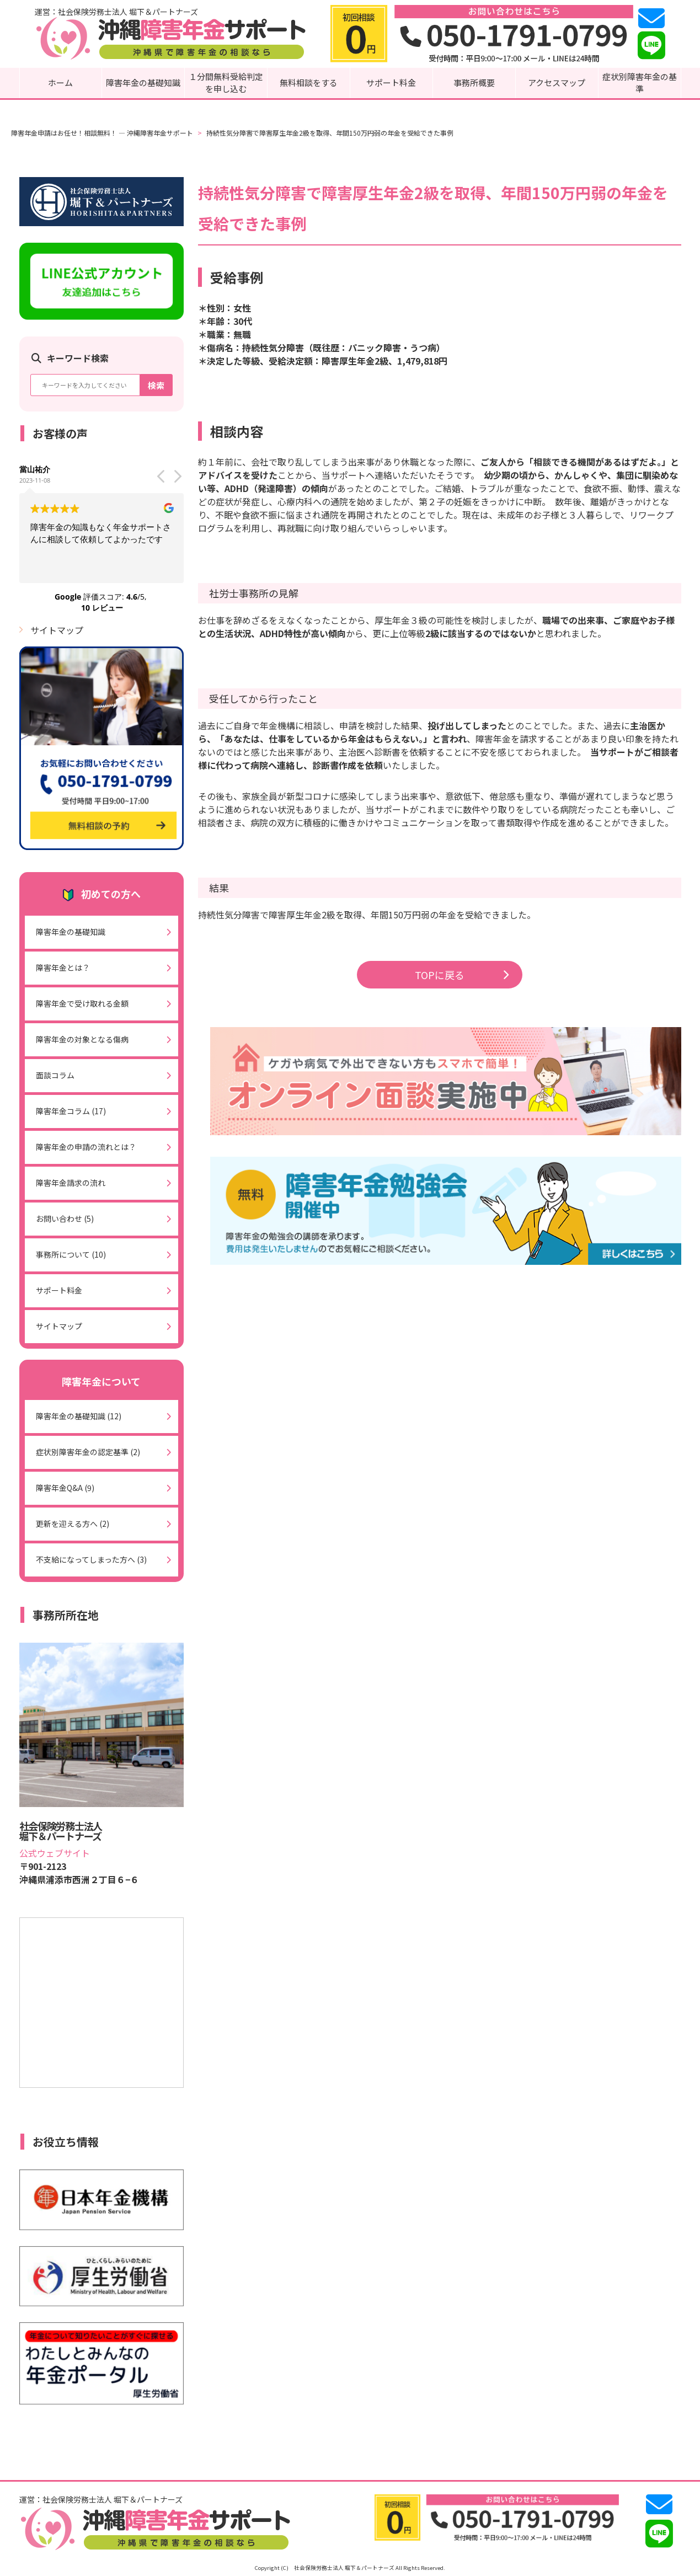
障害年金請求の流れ (70, 1182)
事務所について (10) (71, 1254)
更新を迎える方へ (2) (72, 1523)
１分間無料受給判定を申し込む (226, 83)
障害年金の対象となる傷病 (82, 1039)
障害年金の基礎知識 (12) (78, 1415)
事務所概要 (474, 82)
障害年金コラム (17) (71, 1110)
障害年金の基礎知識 (143, 82)
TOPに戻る (462, 975)
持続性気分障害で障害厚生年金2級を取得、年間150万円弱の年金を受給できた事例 (329, 132)
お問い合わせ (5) (65, 1218)
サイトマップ (56, 630)
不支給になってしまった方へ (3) (91, 1559)
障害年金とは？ (63, 967)
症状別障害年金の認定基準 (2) (88, 1451)
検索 (156, 385)
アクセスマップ (556, 82)
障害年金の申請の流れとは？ (86, 1146)
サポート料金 (391, 82)
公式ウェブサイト (54, 1852)
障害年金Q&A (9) (65, 1487)
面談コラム (55, 1075)
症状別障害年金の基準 (639, 83)
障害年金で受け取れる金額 (82, 1003)
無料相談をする (309, 82)
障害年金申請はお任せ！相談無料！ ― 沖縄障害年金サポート (102, 132)
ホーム (60, 82)
